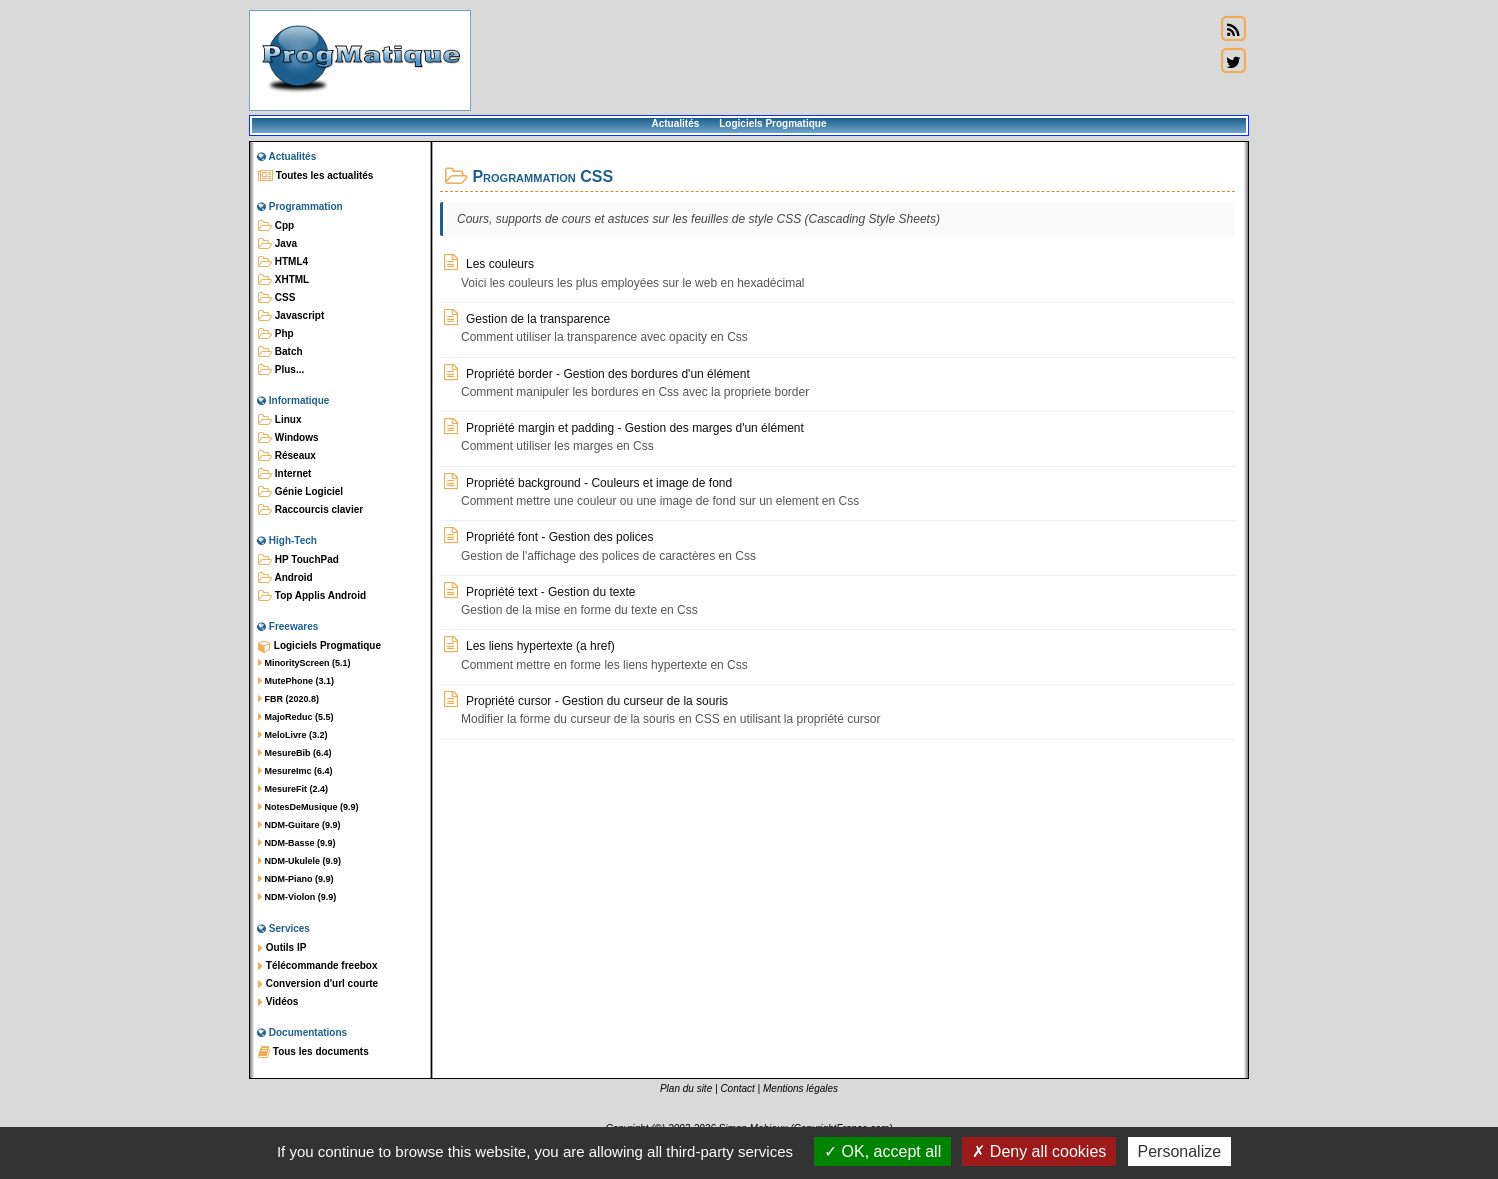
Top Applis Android (312, 596)
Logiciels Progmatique (772, 123)
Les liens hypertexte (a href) (529, 645)
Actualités (675, 123)
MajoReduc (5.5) (296, 717)
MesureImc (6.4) (295, 771)
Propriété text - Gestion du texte (539, 591)
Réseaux (287, 456)
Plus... (281, 370)
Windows (288, 438)
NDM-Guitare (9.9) (299, 825)
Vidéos (278, 1002)
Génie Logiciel (300, 492)
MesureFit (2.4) (293, 789)
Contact (737, 1088)
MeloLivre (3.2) (293, 735)
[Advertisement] (843, 60)
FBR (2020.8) (288, 699)
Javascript (291, 316)
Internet (284, 474)
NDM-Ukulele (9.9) (299, 861)
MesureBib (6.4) (295, 753)
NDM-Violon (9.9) (297, 897)
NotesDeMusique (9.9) (308, 807)
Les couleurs (489, 263)
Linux (279, 420)
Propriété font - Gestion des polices (548, 536)
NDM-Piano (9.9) (296, 879)
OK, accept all (882, 1151)
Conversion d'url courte (318, 984)
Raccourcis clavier (310, 510)
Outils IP (282, 948)
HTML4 (283, 262)
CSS (276, 298)
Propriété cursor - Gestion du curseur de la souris (586, 700)
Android (285, 578)
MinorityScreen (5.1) (304, 663)
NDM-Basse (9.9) (297, 843)
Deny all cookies (1039, 1151)
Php (276, 334)
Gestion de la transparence (527, 318)
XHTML (283, 280)
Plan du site (686, 1088)
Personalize (1180, 1151)
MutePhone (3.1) (296, 681)
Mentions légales (800, 1088)
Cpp (276, 226)
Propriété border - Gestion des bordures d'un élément (597, 373)
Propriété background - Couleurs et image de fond (588, 482)
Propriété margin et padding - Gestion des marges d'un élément (624, 427)
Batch (280, 352)
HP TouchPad (298, 560)
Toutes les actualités (315, 176)
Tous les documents (313, 1052)
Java (277, 244)
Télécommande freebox (317, 966)
